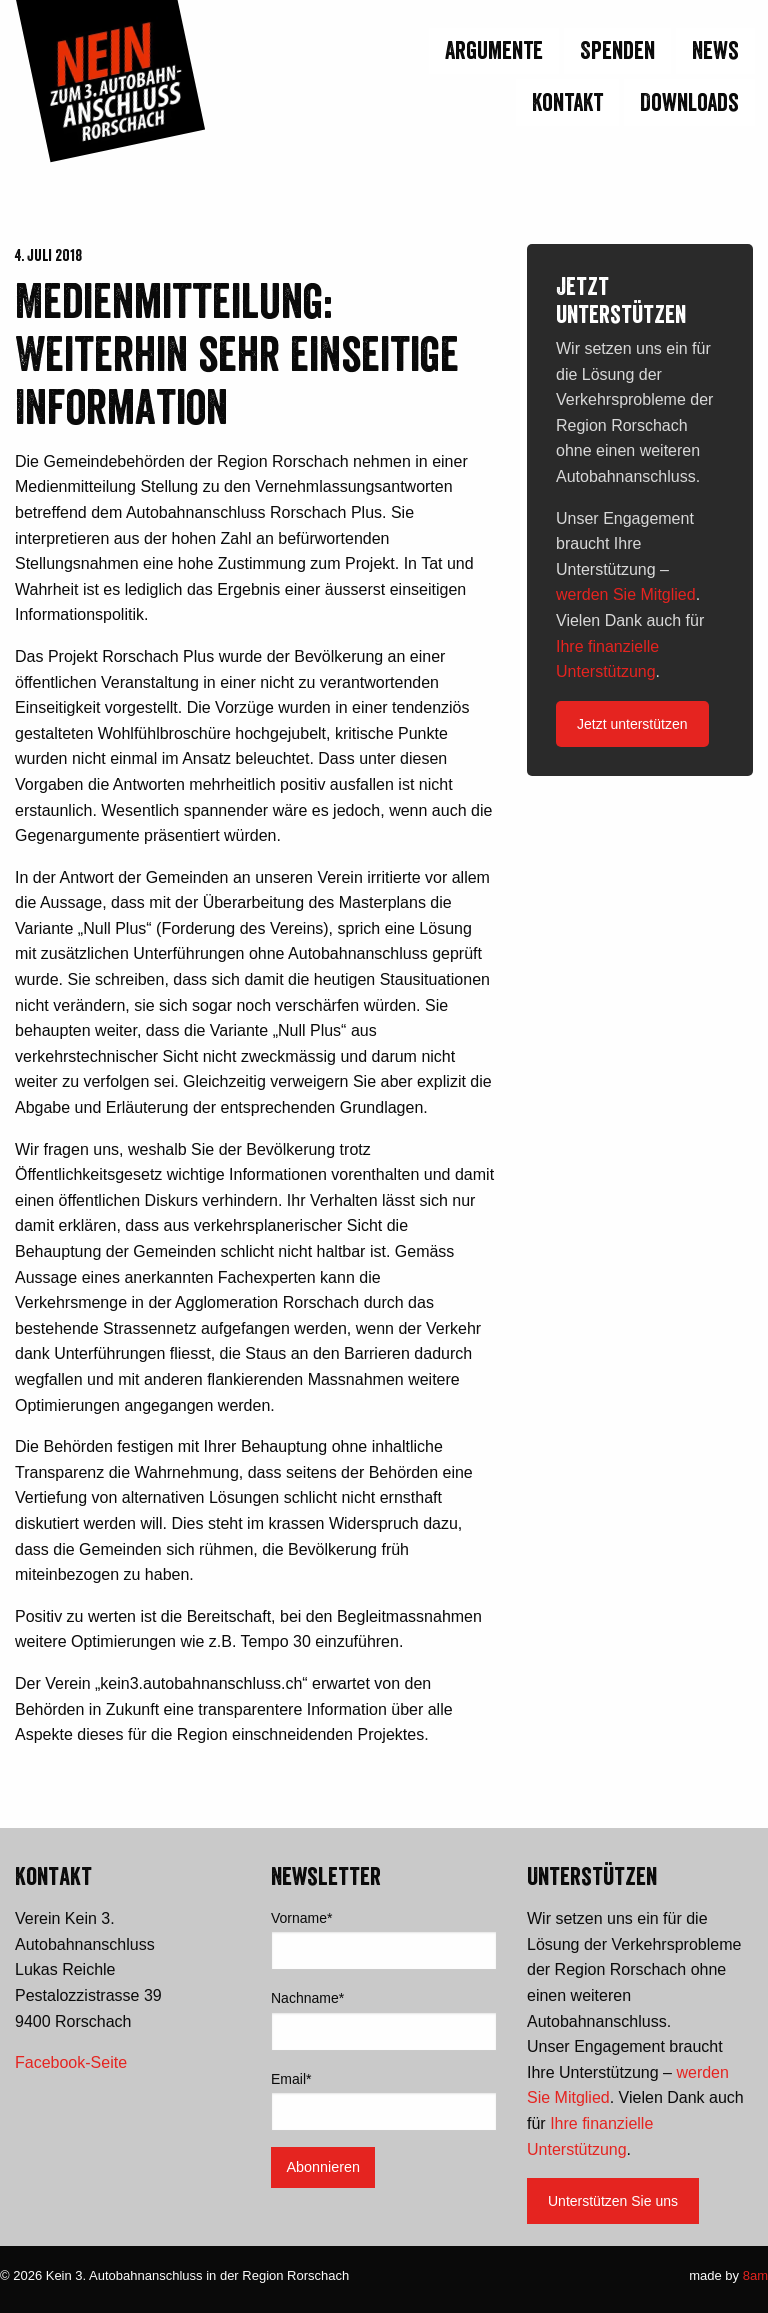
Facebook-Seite (71, 2062)
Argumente (494, 50)
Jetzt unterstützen (632, 724)
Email (291, 2079)
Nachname (307, 1998)
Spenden (617, 50)
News (715, 50)
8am (755, 2275)
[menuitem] (713, 53)
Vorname (302, 1918)
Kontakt (567, 102)
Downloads (689, 102)
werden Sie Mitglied (626, 594)
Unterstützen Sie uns (613, 2201)
